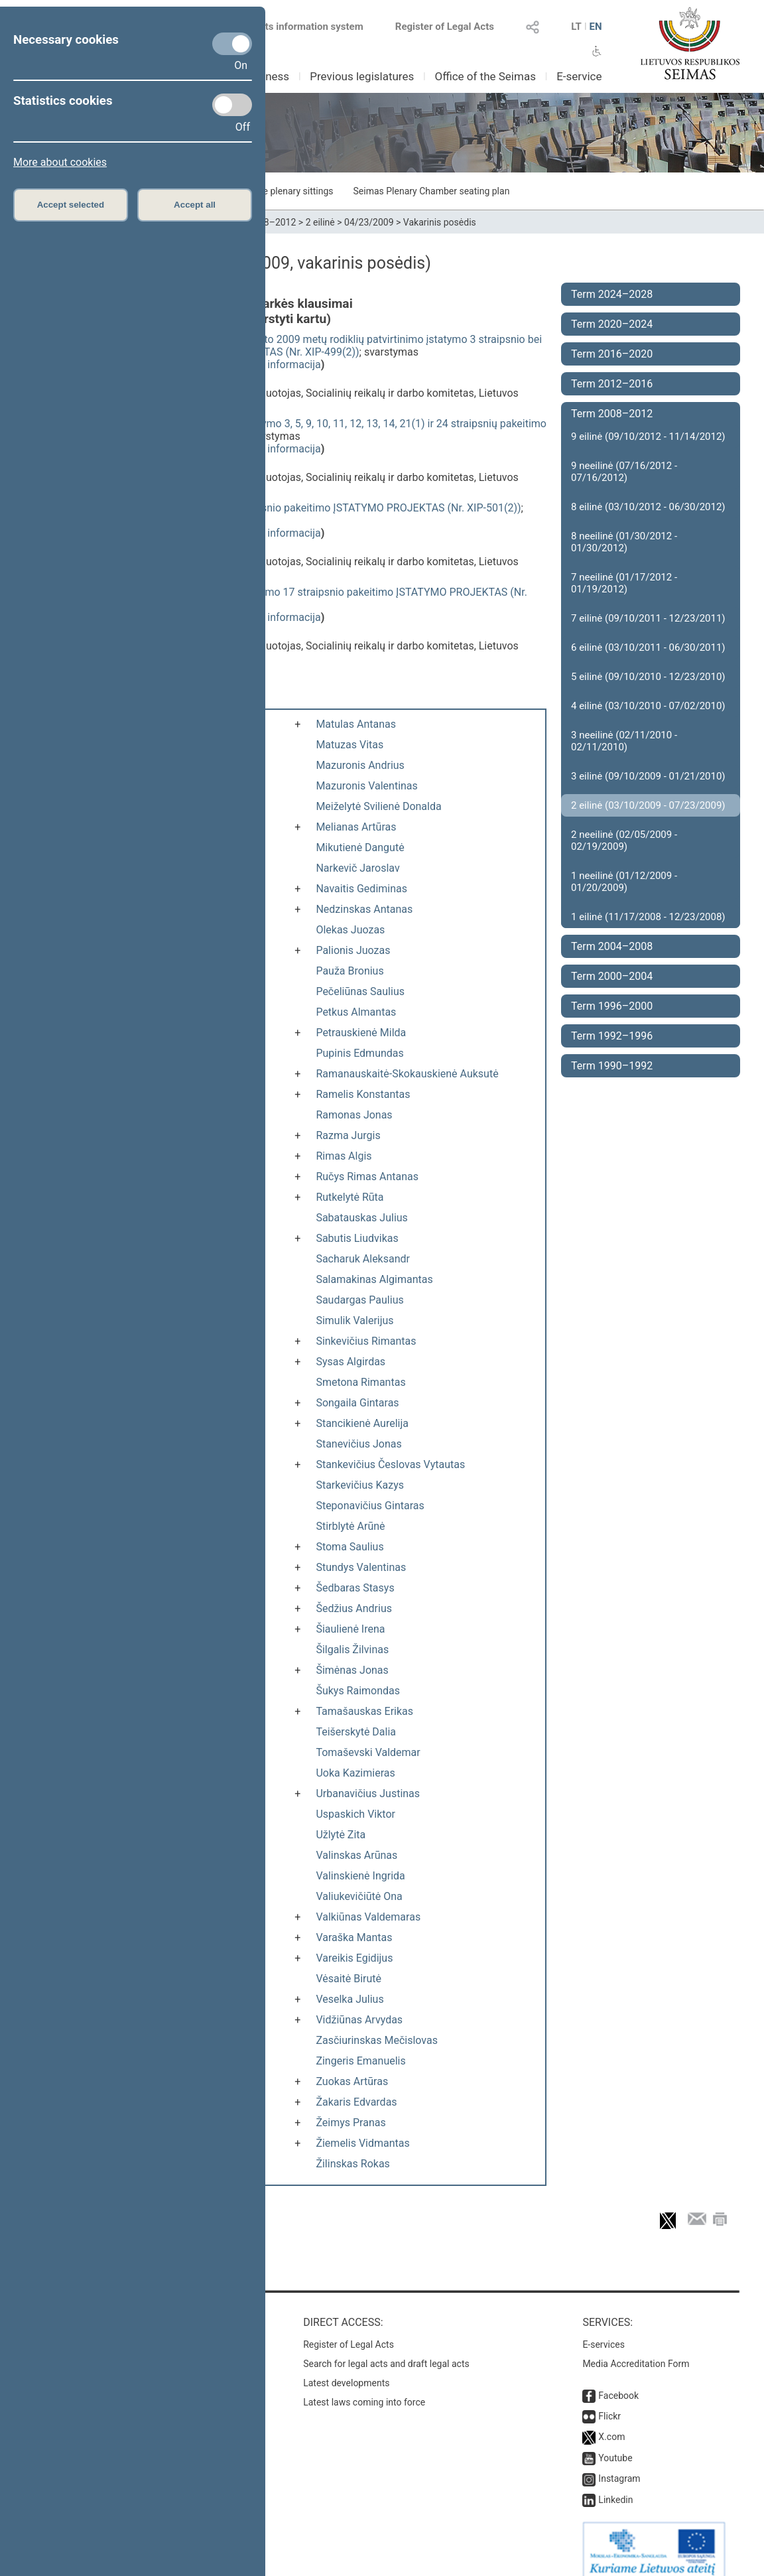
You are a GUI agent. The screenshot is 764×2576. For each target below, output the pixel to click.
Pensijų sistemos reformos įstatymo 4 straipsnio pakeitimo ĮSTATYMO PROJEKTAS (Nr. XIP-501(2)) (287, 508)
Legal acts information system (295, 27)
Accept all (195, 205)
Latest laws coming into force (364, 2389)
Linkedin (615, 2486)
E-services (603, 2331)
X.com (611, 2423)
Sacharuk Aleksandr (363, 1259)
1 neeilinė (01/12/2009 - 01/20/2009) (624, 882)
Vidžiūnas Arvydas (359, 2019)
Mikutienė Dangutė (360, 847)
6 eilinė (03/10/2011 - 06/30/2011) (648, 647)
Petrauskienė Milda (361, 1032)
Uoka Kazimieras (355, 1773)
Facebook (618, 2382)
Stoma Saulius (349, 1546)
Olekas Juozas (350, 929)
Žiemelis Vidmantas (362, 2143)
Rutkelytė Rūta (349, 1197)
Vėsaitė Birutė (348, 1978)
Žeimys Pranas (350, 2122)
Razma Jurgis (348, 1135)
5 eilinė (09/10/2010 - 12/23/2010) (648, 677)
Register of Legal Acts (444, 27)
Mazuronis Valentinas (366, 786)
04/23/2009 (369, 222)
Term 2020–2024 (612, 324)
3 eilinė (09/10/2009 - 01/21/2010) (648, 776)
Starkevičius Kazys (360, 1485)
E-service (579, 76)
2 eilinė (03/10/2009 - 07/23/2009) (648, 805)
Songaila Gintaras (357, 1402)
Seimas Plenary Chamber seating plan (431, 191)
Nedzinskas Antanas (364, 909)
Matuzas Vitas (349, 744)
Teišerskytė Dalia (356, 1732)
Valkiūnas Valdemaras (368, 1917)
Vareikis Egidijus (354, 1958)
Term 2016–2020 (612, 354)
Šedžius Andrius (354, 1608)
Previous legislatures (362, 76)
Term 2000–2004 (612, 976)
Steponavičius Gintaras (370, 1505)
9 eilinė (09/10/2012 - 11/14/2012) (648, 436)
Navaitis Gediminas (361, 888)
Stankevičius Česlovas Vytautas (390, 1464)
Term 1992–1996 (612, 1036)
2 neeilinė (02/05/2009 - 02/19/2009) (624, 840)
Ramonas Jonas (354, 1115)
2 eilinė (320, 222)
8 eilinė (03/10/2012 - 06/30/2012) (648, 507)
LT (576, 27)
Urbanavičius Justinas (368, 1793)
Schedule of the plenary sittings (268, 191)
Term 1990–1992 (612, 1065)
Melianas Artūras (356, 827)
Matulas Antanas (356, 724)
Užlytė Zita (340, 1834)
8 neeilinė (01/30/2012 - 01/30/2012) (624, 542)
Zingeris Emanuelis (360, 2061)
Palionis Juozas (353, 950)
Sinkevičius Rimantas (366, 1341)
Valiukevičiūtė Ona (359, 1896)
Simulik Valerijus (354, 1320)
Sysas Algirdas (350, 1361)
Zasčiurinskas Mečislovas (377, 2040)
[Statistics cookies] (232, 105)
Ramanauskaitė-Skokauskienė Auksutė (407, 1073)
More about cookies (60, 162)
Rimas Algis (343, 1156)
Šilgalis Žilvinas (352, 1649)
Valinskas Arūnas (356, 1855)
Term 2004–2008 (612, 946)
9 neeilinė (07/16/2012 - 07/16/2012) (624, 472)
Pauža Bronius (349, 971)
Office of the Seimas (485, 76)
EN (595, 27)
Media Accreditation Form (635, 2350)
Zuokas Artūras (352, 2081)
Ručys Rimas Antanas (367, 1176)
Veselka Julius (349, 1999)
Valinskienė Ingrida (360, 1875)
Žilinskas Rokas (352, 2163)
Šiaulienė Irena (350, 1629)
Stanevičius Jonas (358, 1444)
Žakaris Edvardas (356, 2102)
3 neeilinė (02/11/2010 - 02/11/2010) (624, 741)
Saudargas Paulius (359, 1300)
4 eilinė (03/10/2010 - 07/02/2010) (648, 706)
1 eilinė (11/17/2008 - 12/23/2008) (648, 917)
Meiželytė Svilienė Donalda (378, 806)
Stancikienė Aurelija (362, 1423)
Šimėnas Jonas (352, 1670)
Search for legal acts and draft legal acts (386, 2350)
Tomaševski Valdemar (368, 1752)
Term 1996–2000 (612, 1006)
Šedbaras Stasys (355, 1588)
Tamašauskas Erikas (364, 1711)
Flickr (609, 2403)
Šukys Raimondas (358, 1690)
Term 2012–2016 (612, 383)
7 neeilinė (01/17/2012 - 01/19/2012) (624, 583)
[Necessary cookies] (232, 44)
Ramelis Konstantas (363, 1094)
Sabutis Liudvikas (357, 1238)
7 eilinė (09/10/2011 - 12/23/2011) (648, 618)
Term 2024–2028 (612, 294)
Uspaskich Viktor (355, 1814)
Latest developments (346, 2369)
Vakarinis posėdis (439, 222)
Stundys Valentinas (361, 1567)
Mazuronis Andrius (360, 765)
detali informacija (280, 364)
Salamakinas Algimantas (374, 1279)
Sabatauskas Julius (361, 1217)
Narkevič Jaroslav (357, 868)
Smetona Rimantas (360, 1382)
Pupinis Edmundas (359, 1053)
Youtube (615, 2444)
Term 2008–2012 (612, 413)
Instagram (619, 2465)
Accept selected (71, 205)
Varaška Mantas (354, 1937)
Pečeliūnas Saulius (360, 991)
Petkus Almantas (356, 1012)
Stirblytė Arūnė (350, 1526)
